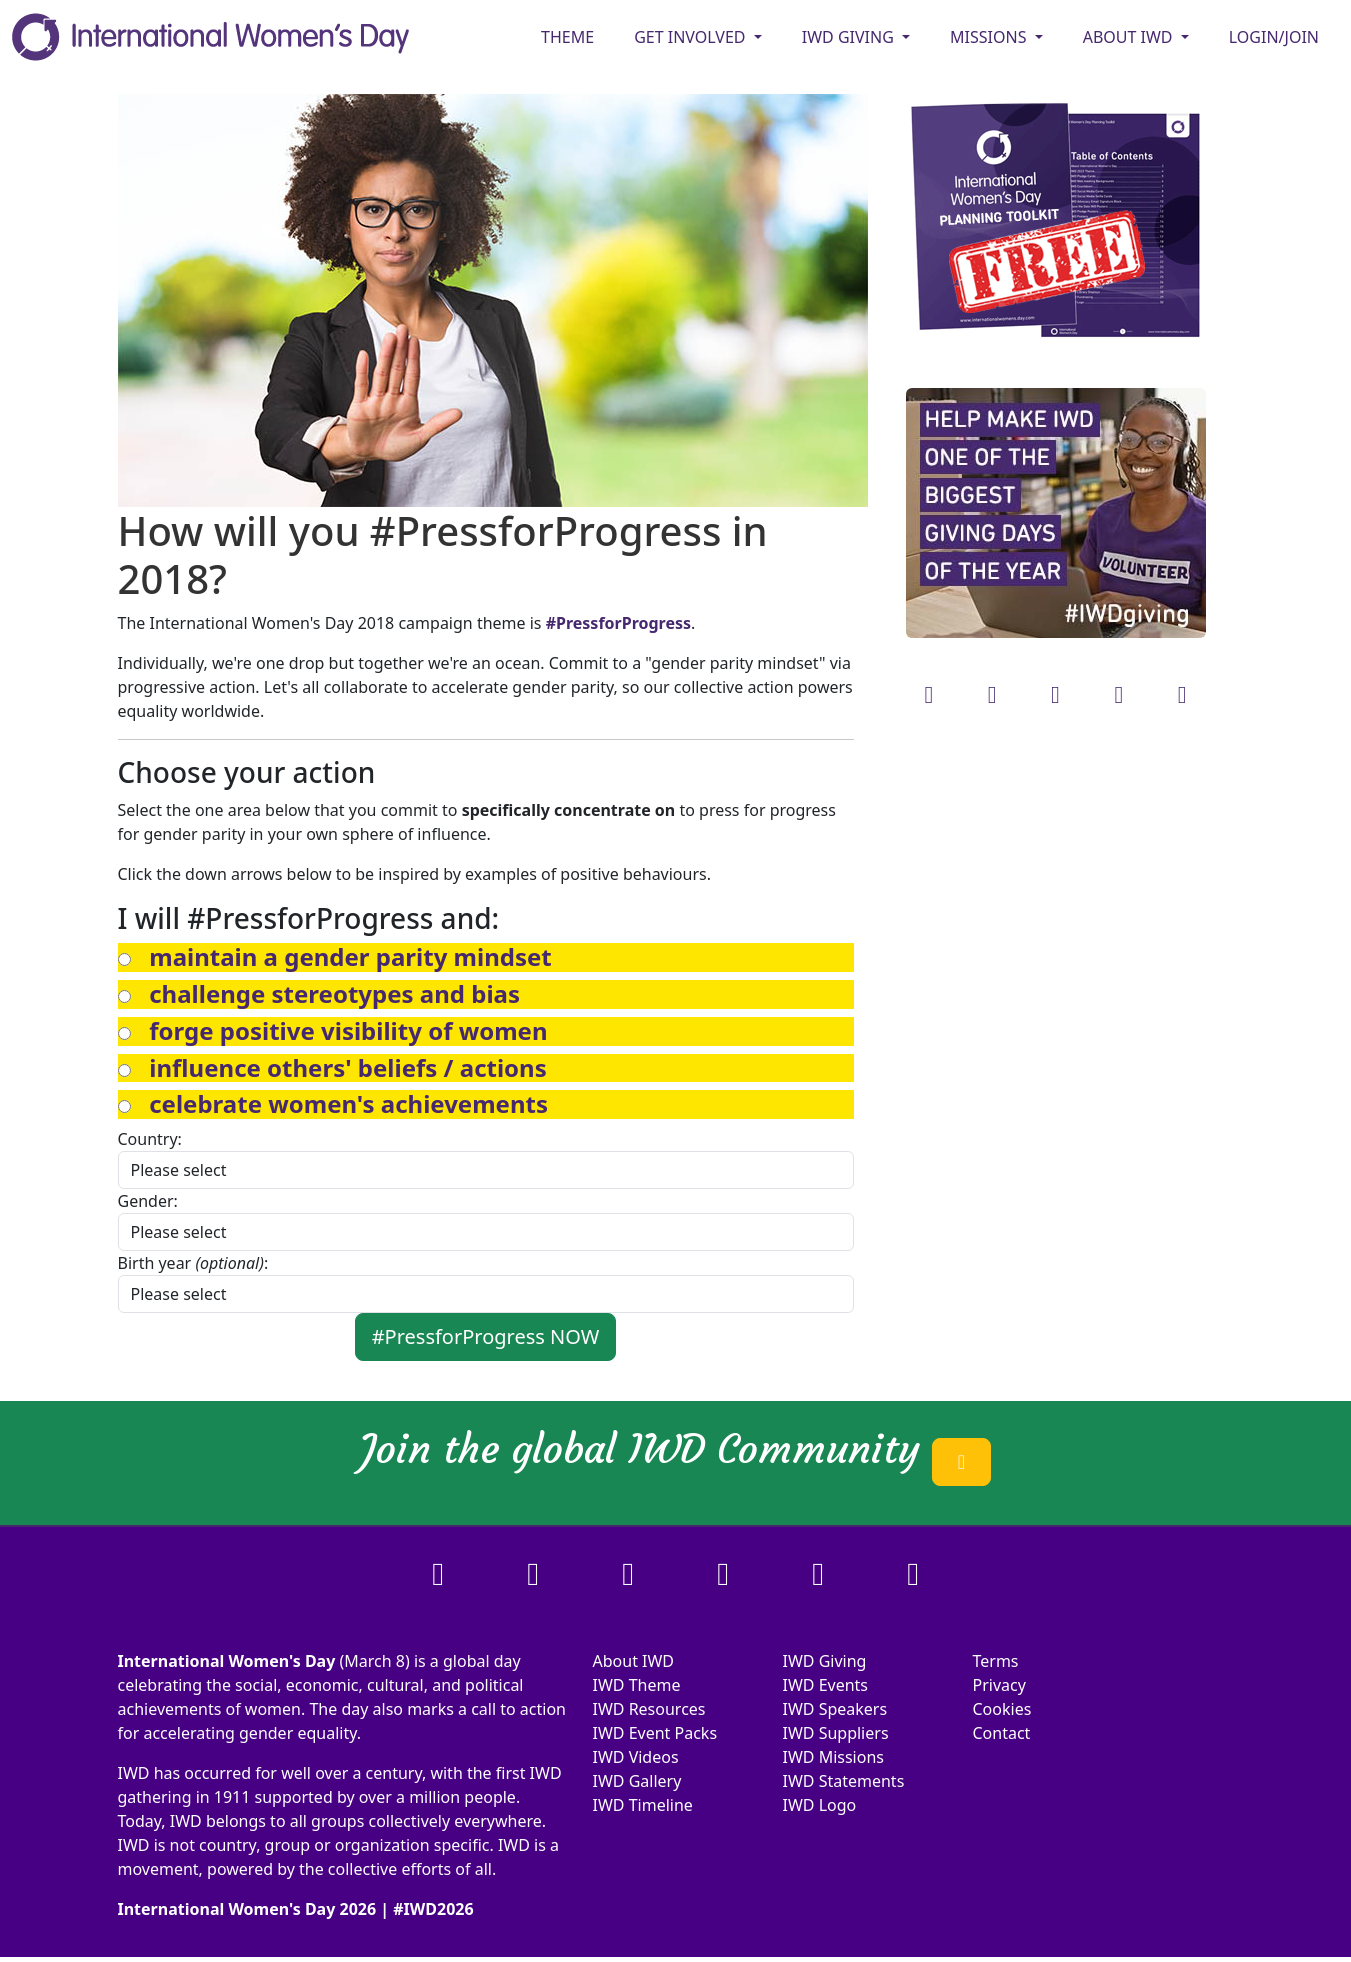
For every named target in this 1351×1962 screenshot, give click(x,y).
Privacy (999, 1685)
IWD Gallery (637, 1781)
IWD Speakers (835, 1709)
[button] (350, 956)
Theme (567, 37)
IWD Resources (649, 1709)
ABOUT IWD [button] (1130, 37)
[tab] (486, 957)
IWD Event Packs (655, 1733)
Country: (150, 1139)
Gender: (148, 1201)
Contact (1002, 1733)
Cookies (1002, 1709)
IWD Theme (637, 1685)
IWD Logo (820, 1805)
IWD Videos (636, 1757)
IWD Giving (825, 1661)
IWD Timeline (643, 1805)
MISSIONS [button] (990, 37)
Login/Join (1274, 37)
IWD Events (826, 1685)
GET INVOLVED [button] (692, 37)
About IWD (634, 1661)
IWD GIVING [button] (850, 37)
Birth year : (193, 1263)
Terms (996, 1661)
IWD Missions (833, 1757)
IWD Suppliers (836, 1733)
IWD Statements (844, 1781)
